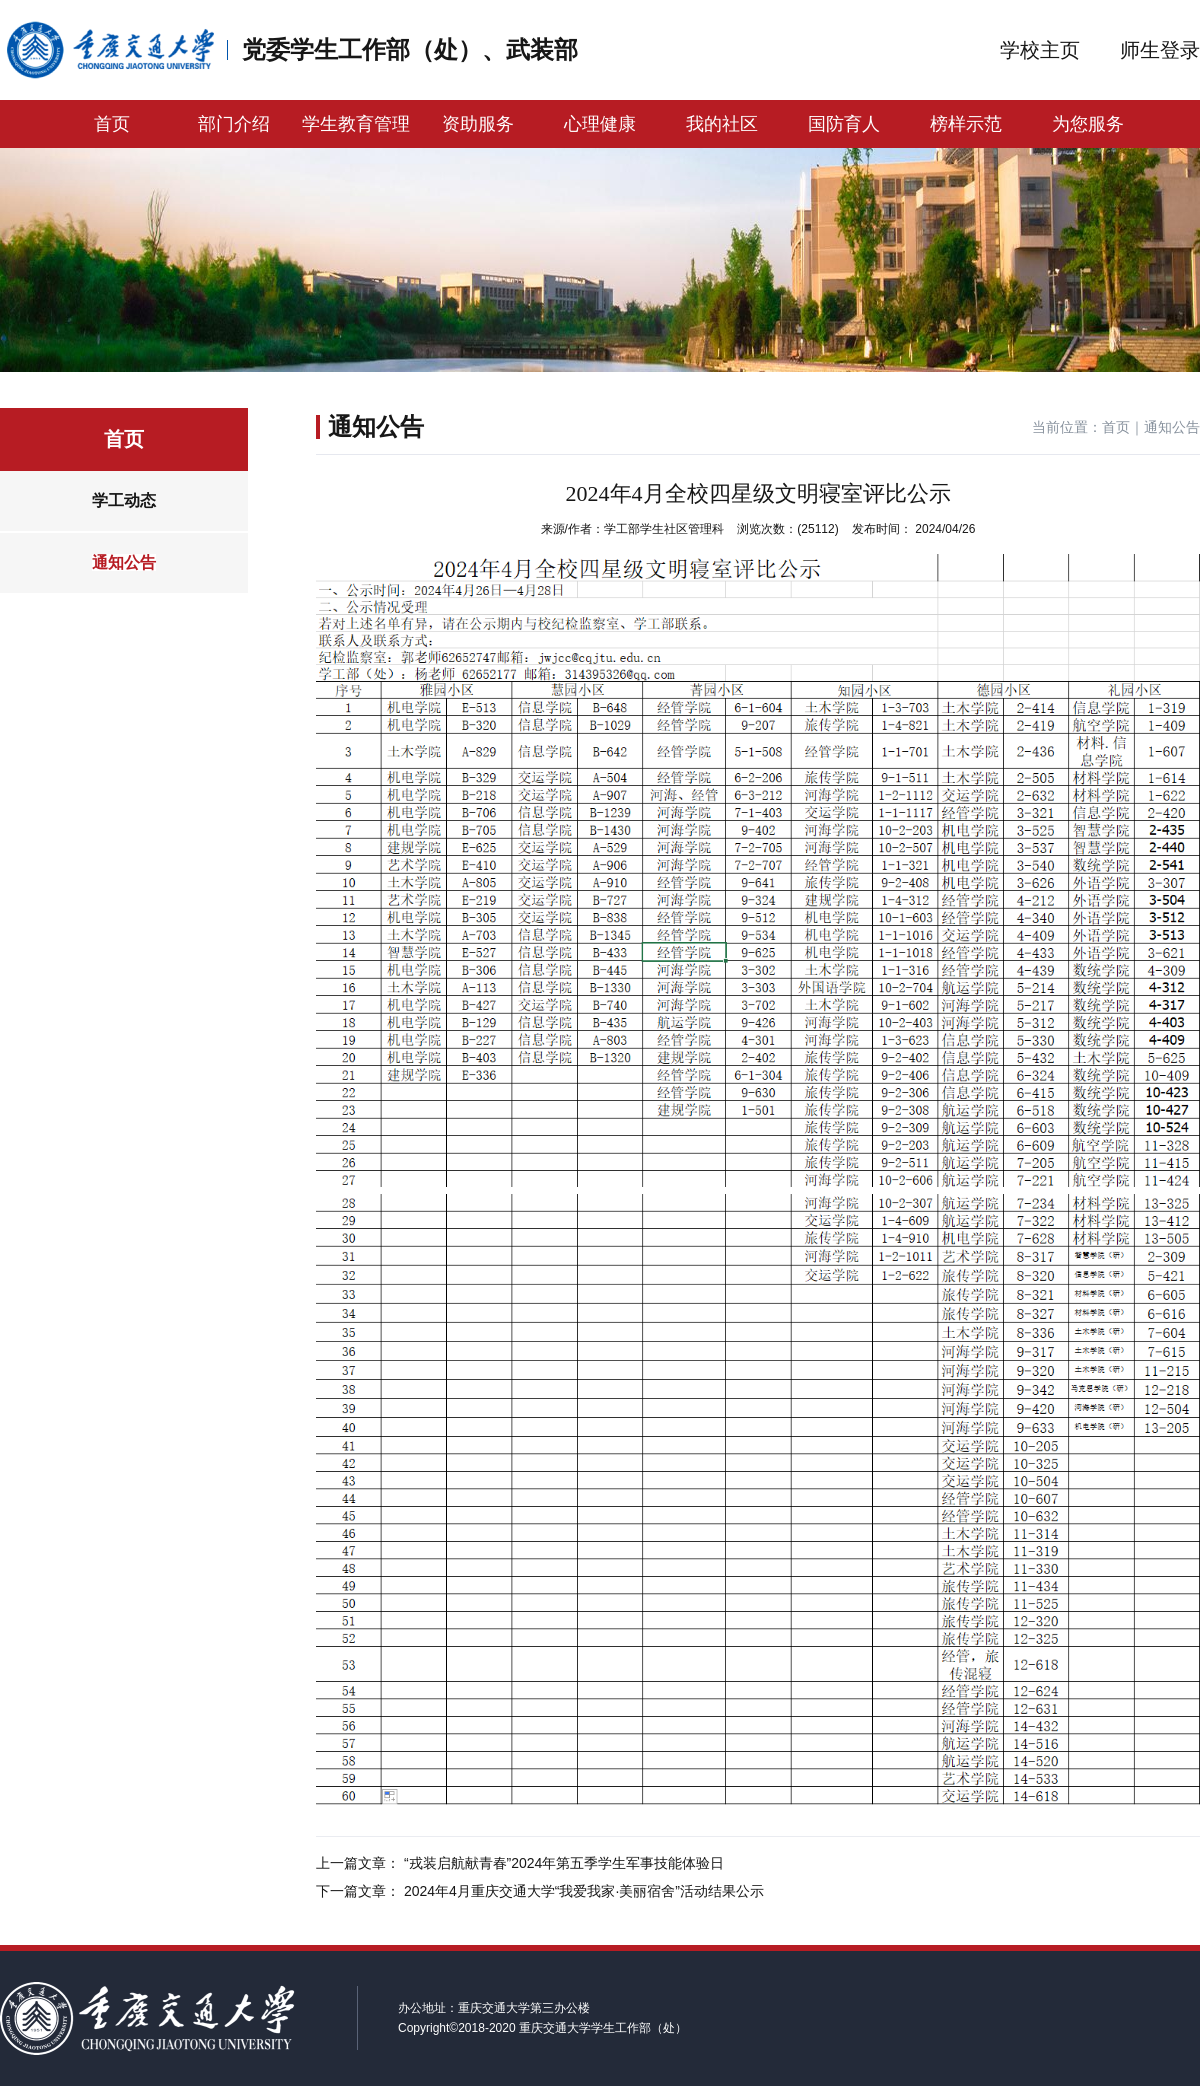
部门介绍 (234, 124)
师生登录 (1160, 50)
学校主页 (1040, 50)
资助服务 (478, 124)
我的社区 (722, 124)
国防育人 (844, 124)
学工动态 (124, 500)
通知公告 (124, 562)
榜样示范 (966, 124)
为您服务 (1088, 124)
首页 (112, 124)
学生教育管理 (356, 124)
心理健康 (600, 124)
